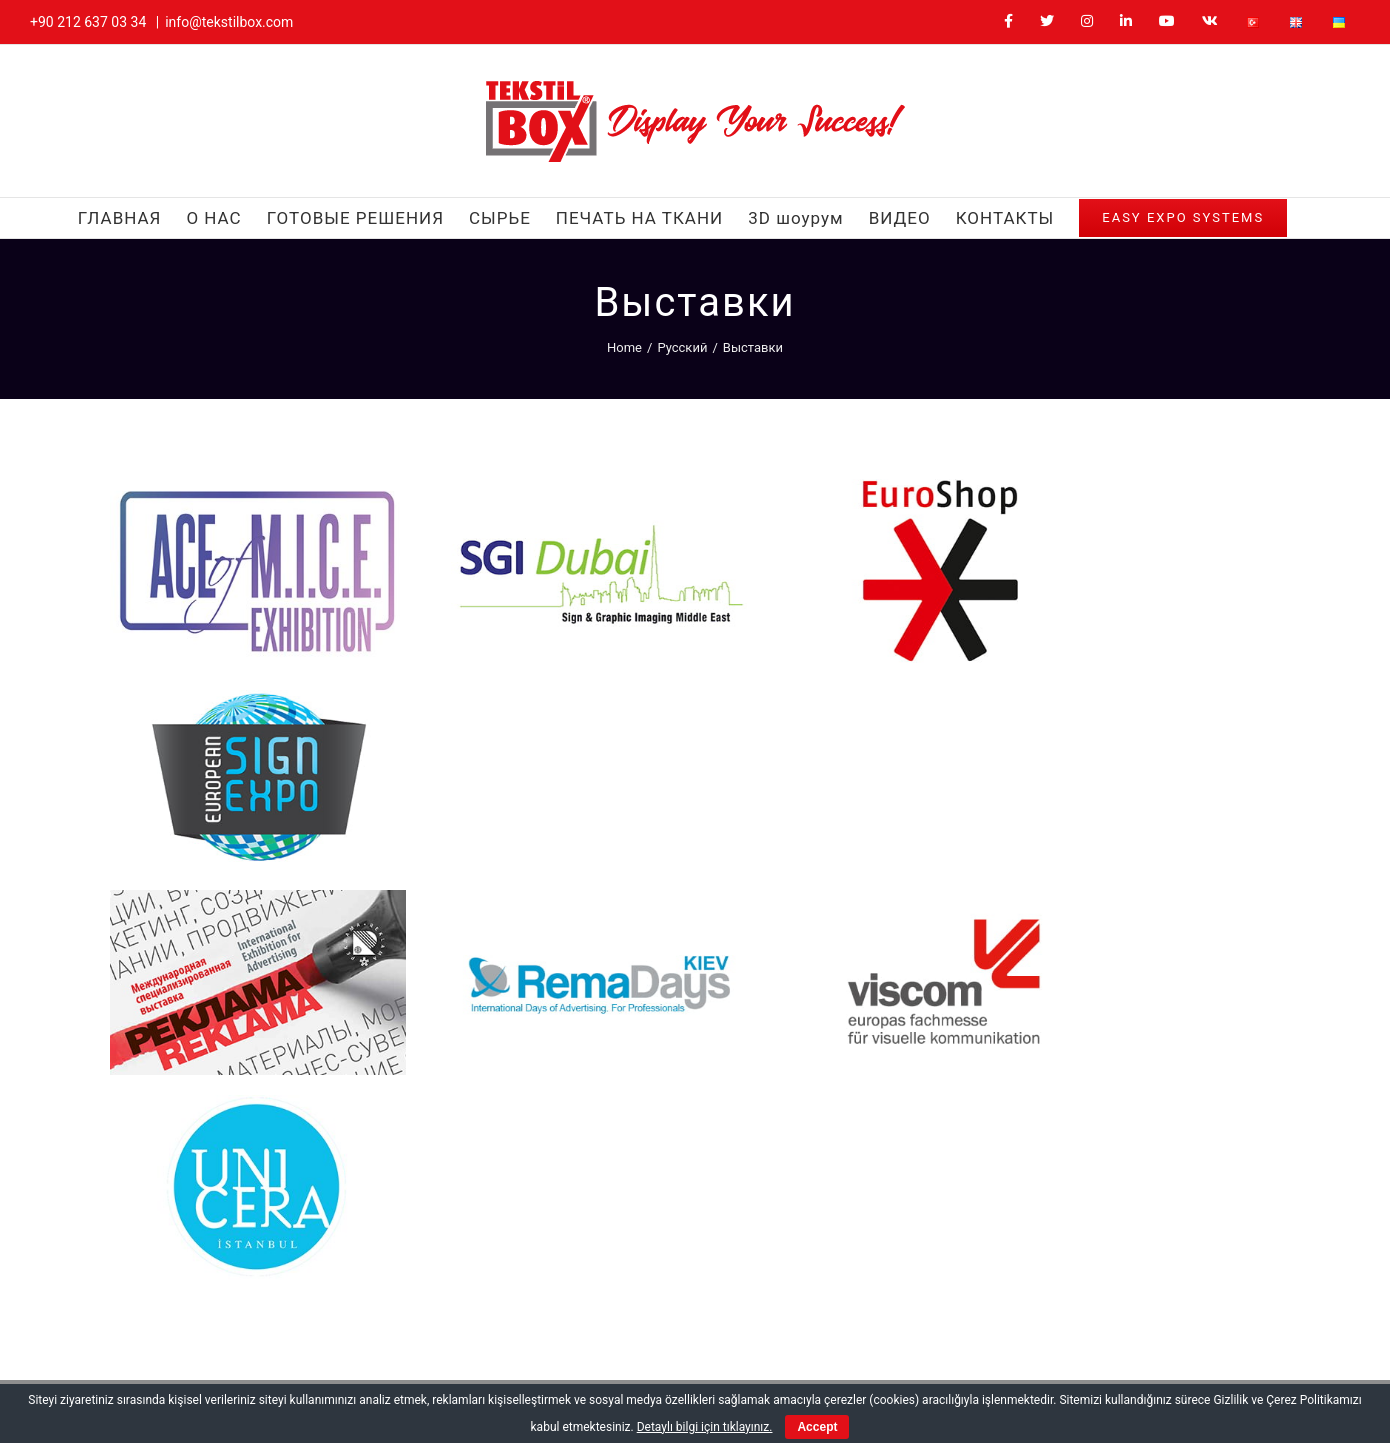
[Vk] (1097, 1220)
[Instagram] (989, 1220)
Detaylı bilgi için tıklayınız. (705, 1427)
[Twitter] (953, 1220)
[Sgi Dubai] (542, 486)
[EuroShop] (846, 486)
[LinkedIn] (1025, 1220)
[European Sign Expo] (1151, 486)
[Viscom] (846, 667)
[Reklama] (238, 667)
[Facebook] (918, 1220)
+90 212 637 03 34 (88, 22)
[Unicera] (1151, 667)
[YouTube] (1061, 1220)
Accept (817, 1427)
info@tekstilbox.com (229, 22)
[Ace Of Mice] (238, 486)
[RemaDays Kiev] (542, 667)
